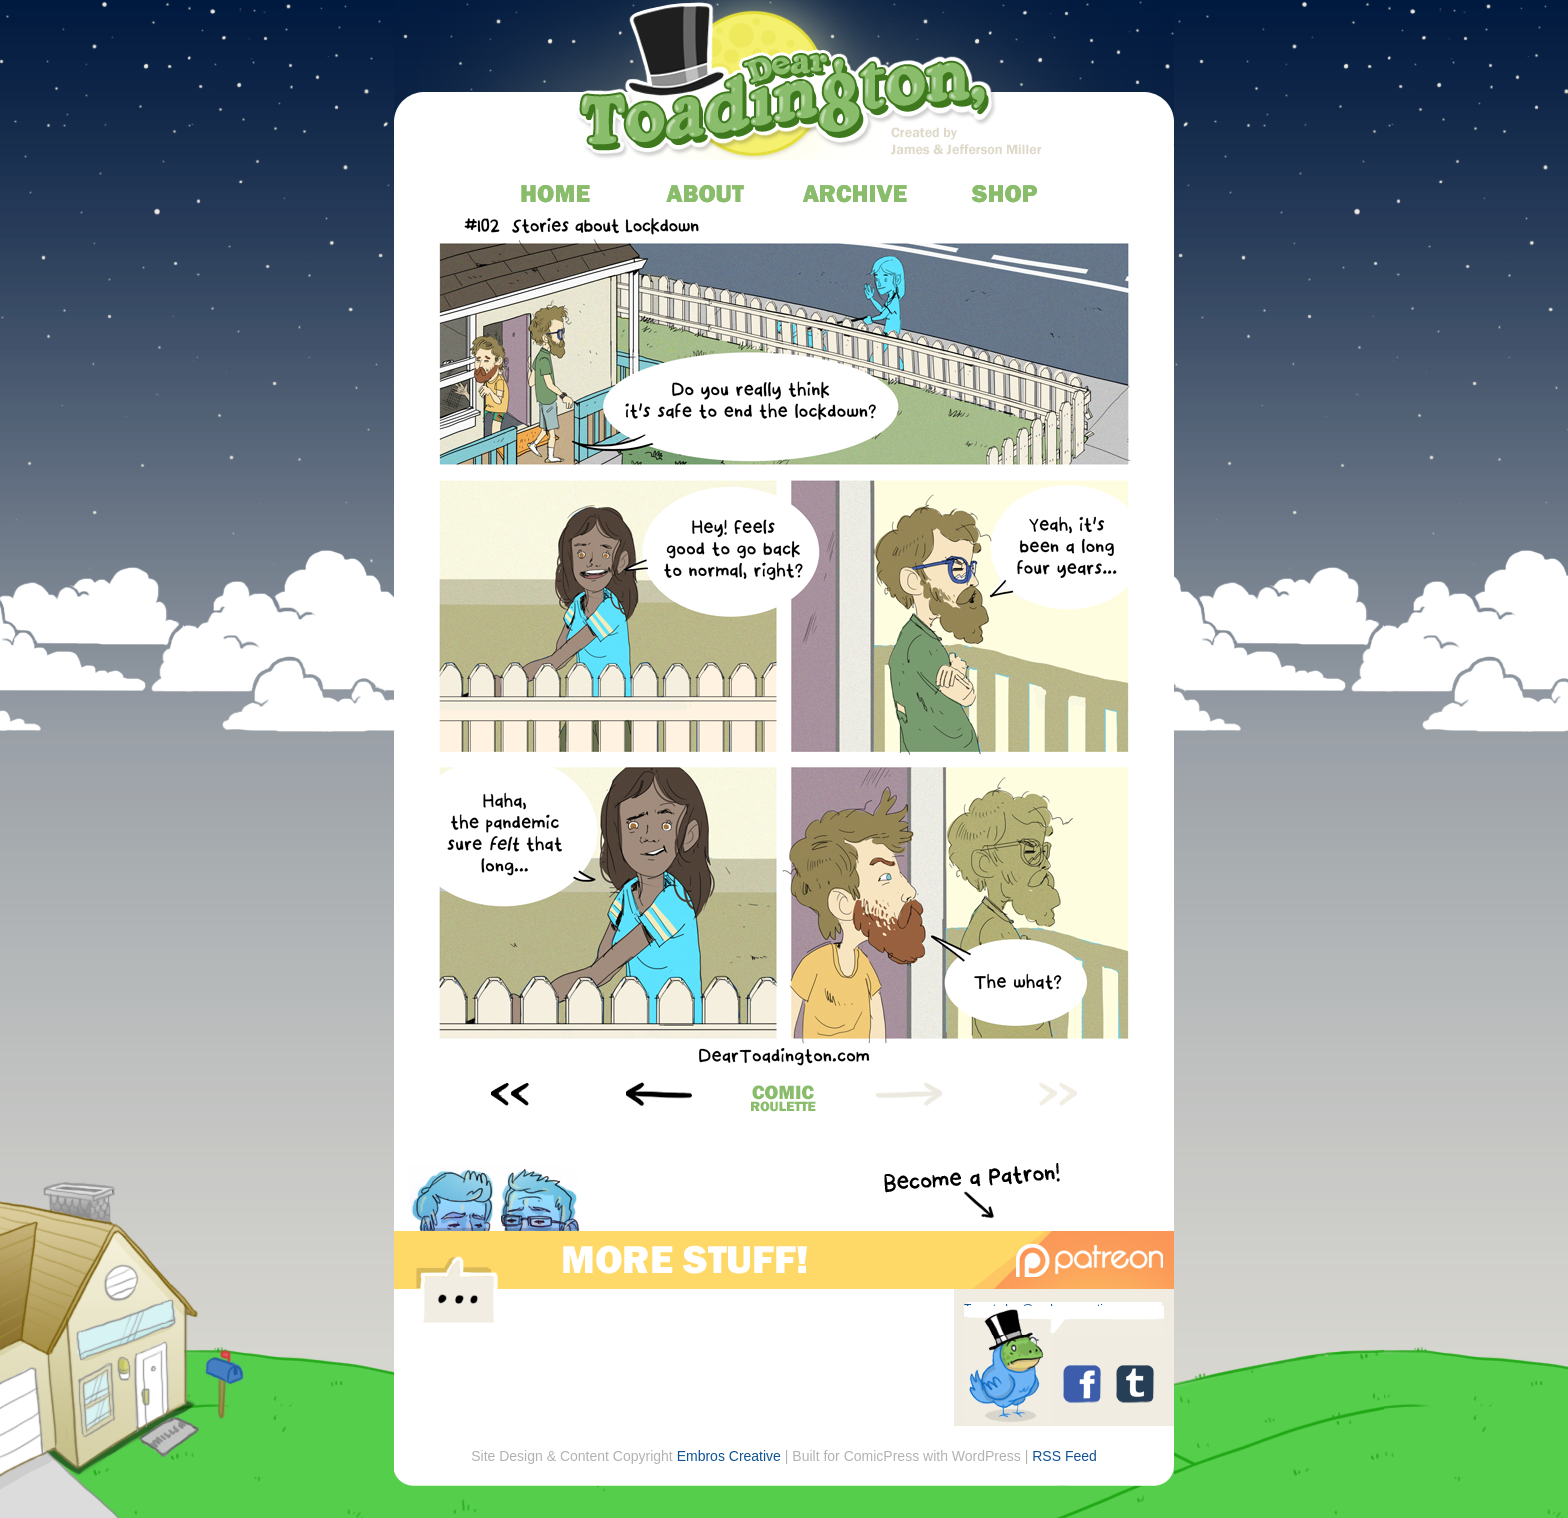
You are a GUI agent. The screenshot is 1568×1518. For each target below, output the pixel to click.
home (556, 193)
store (1006, 193)
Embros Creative (729, 1456)
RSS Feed (1064, 1456)
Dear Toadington (787, 85)
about (706, 193)
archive (856, 193)
